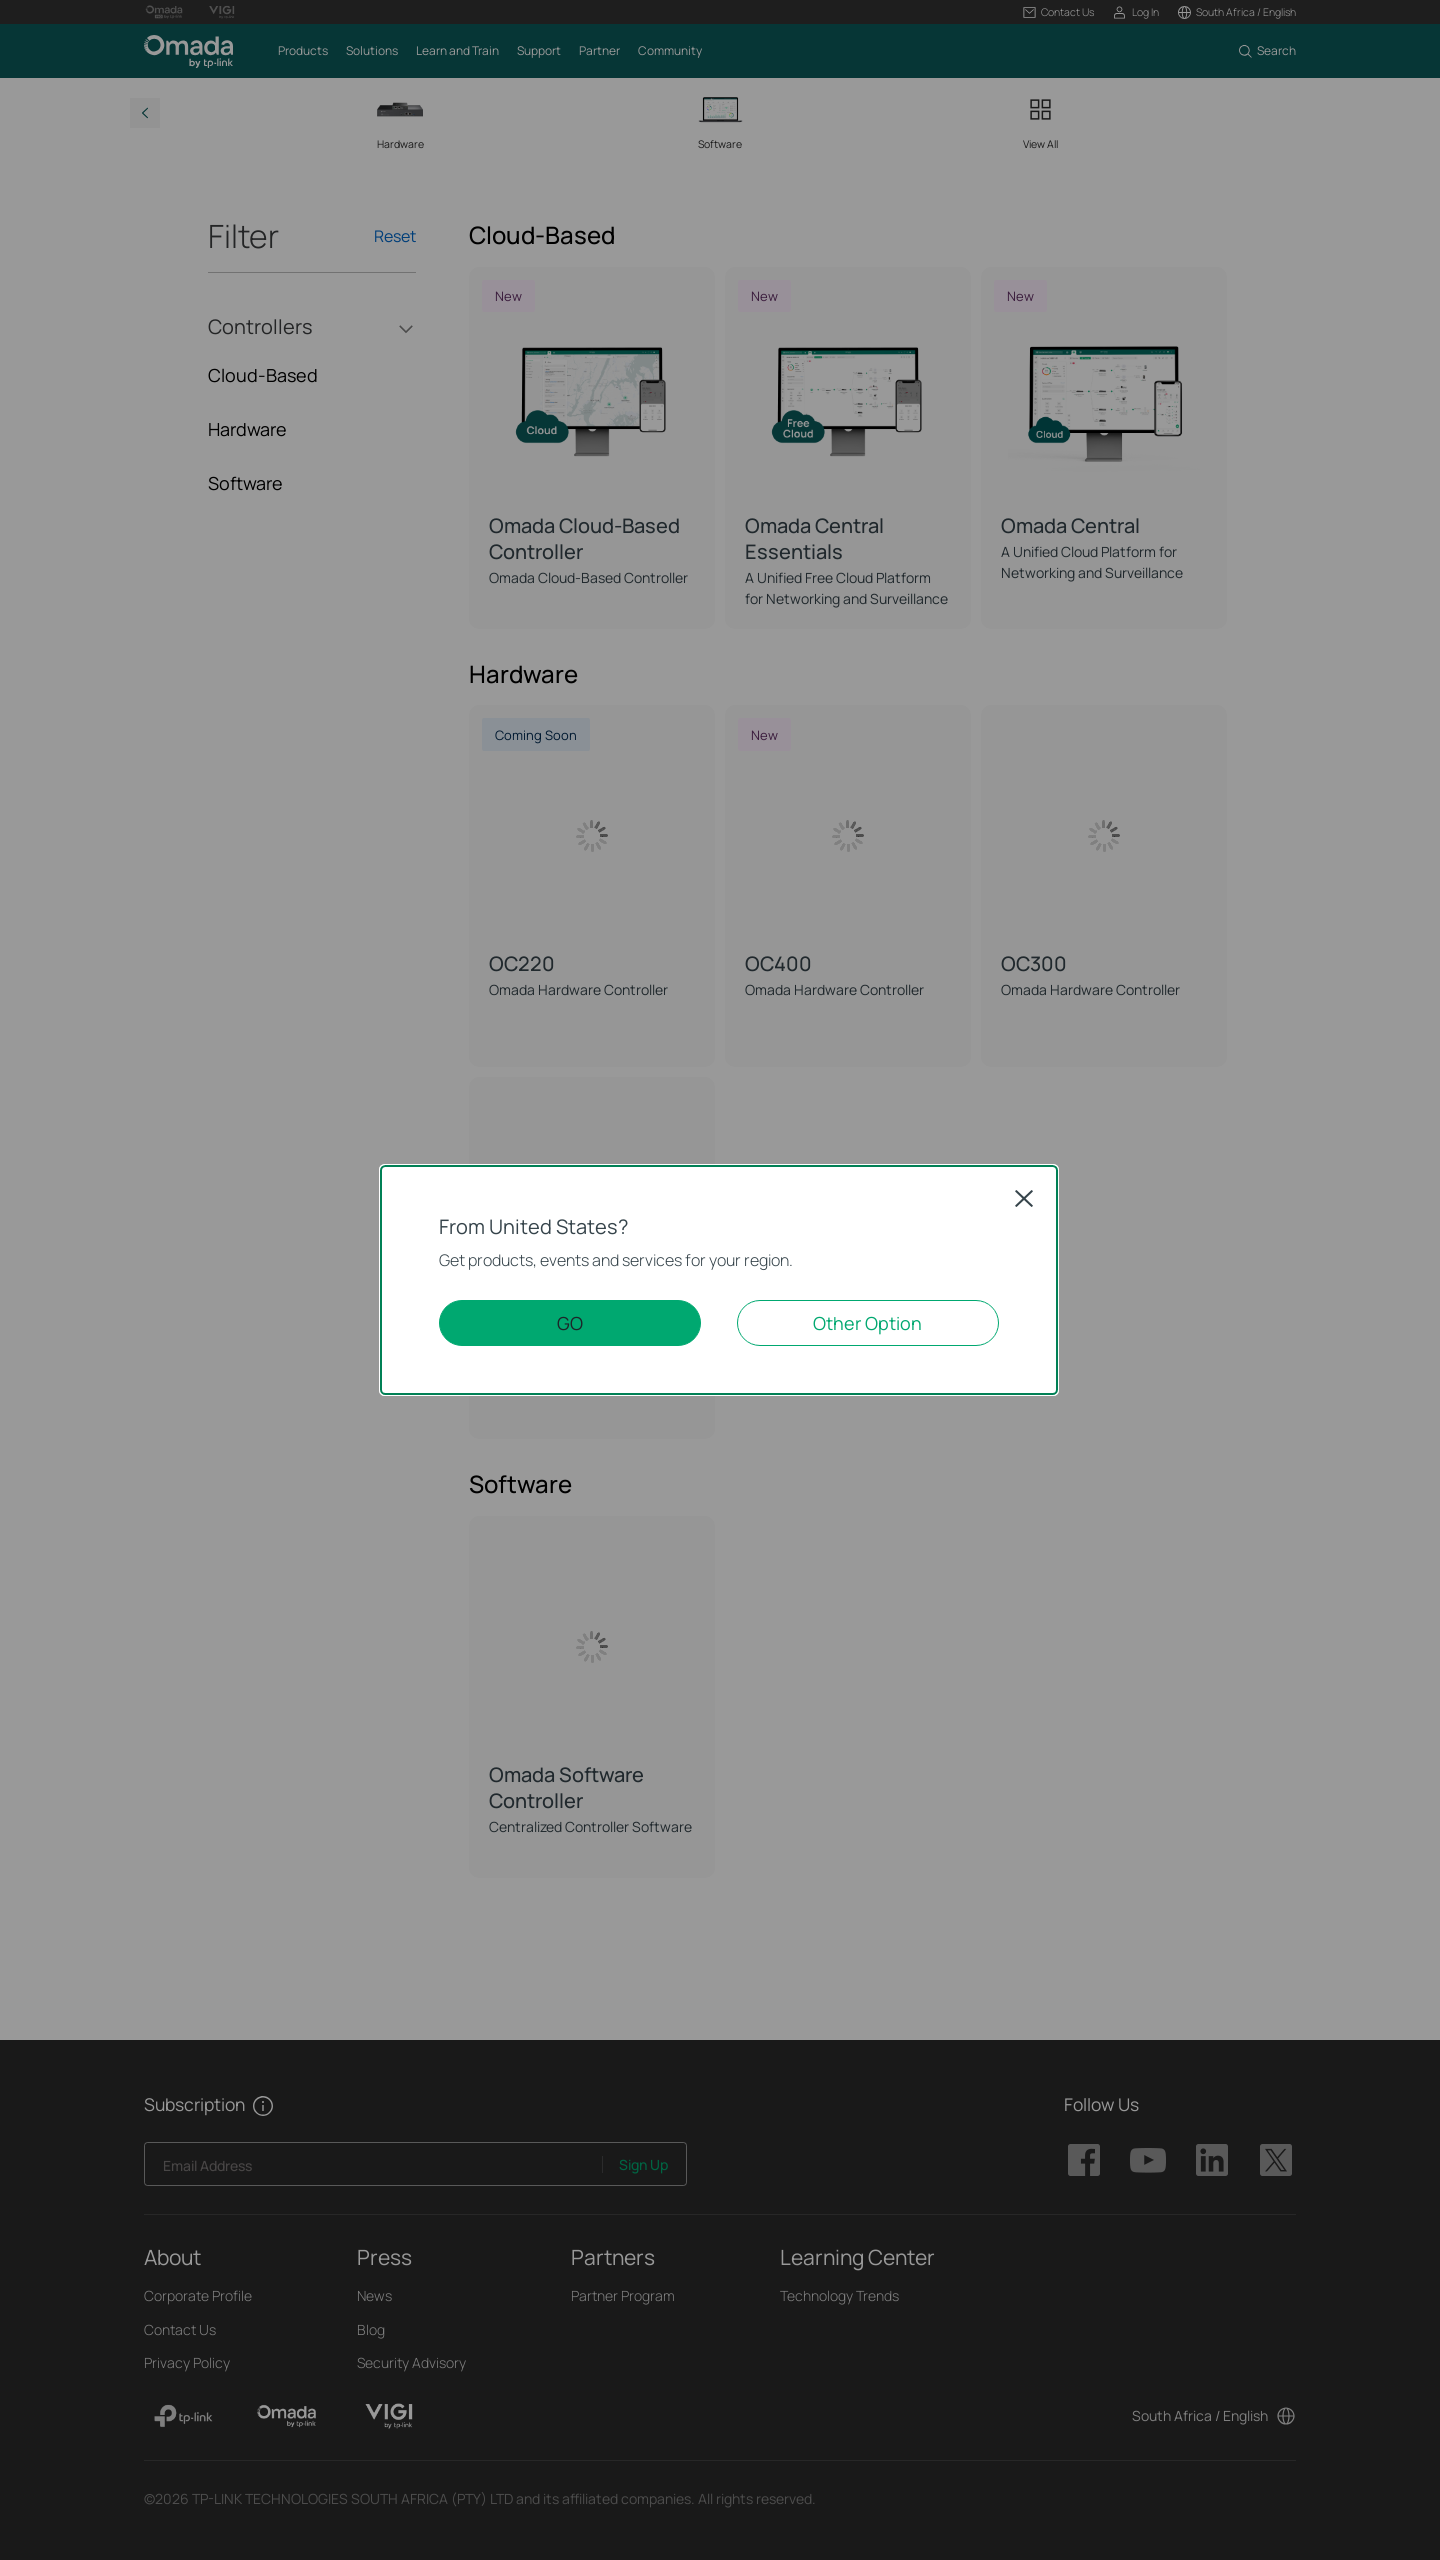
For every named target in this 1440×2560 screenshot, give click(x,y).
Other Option (867, 1323)
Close (1024, 1198)
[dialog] (720, 1280)
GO (570, 1323)
